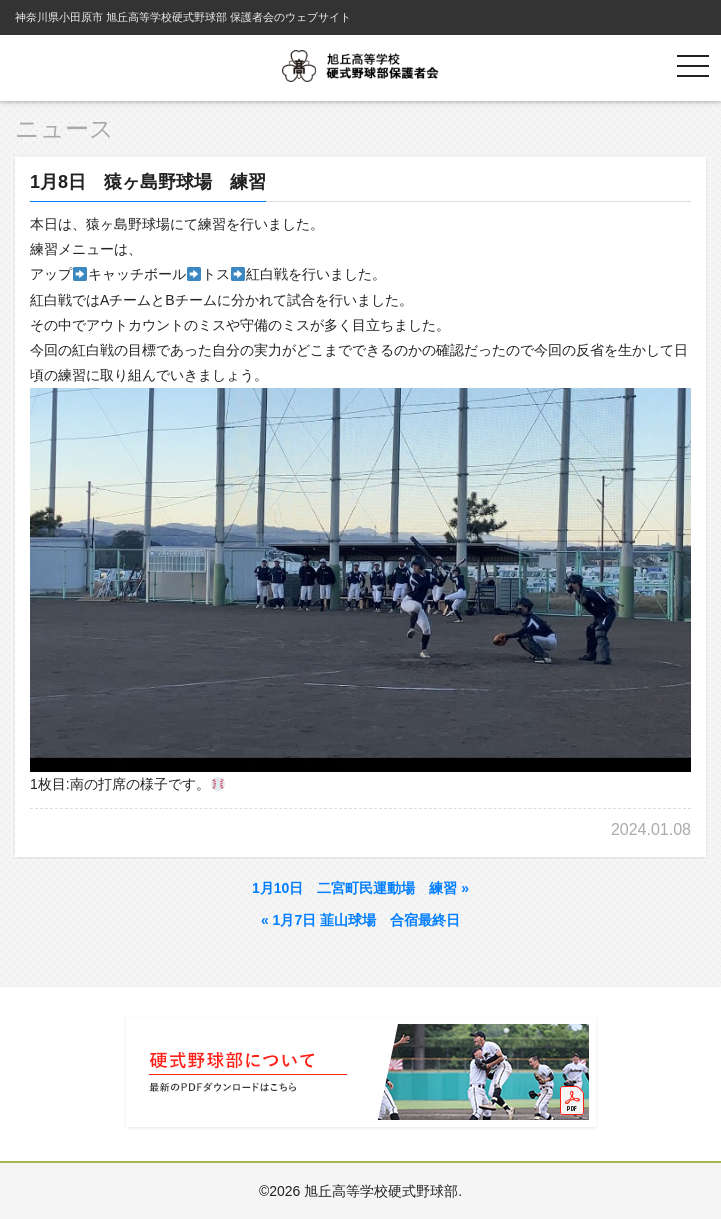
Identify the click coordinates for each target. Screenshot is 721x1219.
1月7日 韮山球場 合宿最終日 (360, 920)
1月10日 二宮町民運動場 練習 (360, 888)
